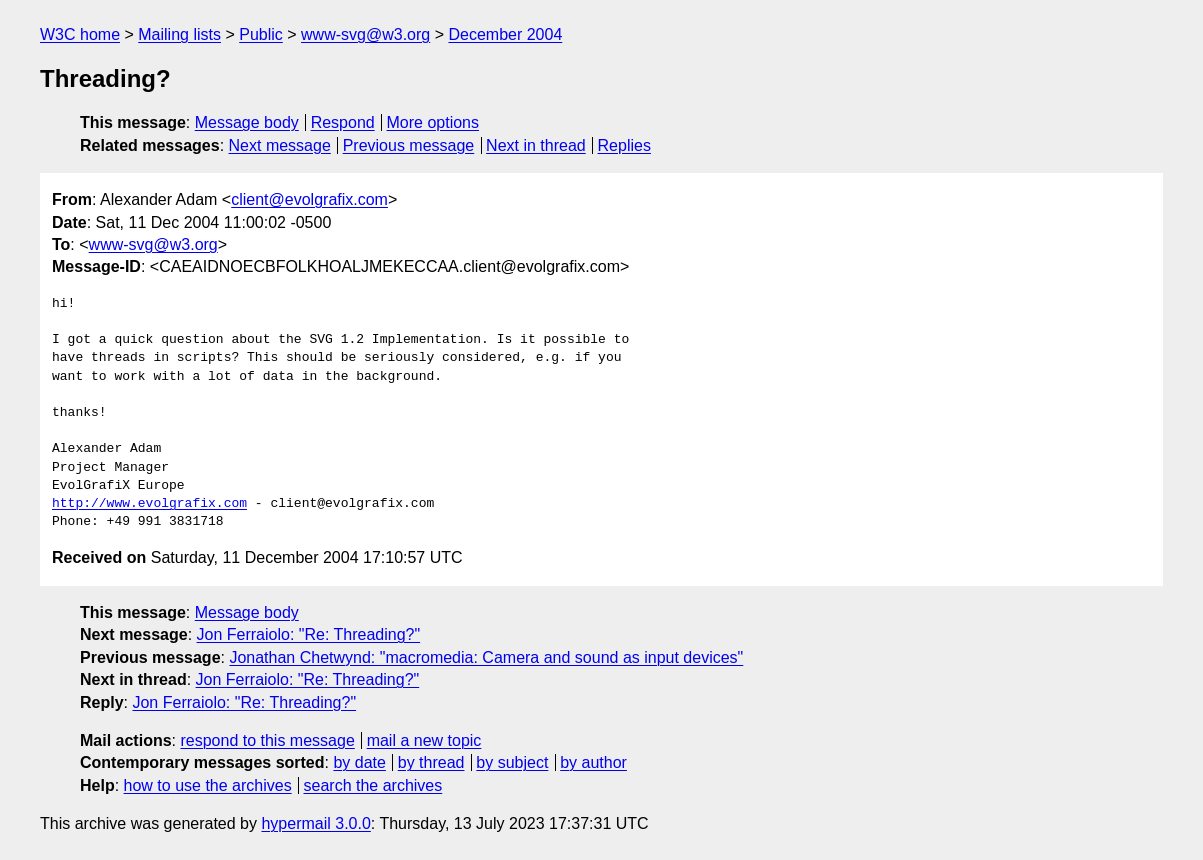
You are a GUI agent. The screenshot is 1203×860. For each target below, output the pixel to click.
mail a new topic (424, 740)
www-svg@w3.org (365, 34)
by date (359, 762)
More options (433, 122)
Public (261, 34)
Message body (247, 122)
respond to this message (267, 740)
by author (593, 762)
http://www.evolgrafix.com (149, 504)
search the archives (373, 785)
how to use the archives (208, 785)
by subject (512, 762)
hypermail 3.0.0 (315, 823)
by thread (431, 762)
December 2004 (505, 34)
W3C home (80, 34)
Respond (343, 122)
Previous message (409, 145)
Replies (624, 145)
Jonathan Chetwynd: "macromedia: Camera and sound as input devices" (486, 657)
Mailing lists (179, 34)
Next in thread (536, 145)
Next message (280, 145)
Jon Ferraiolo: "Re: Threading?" (309, 634)
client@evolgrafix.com (309, 199)
